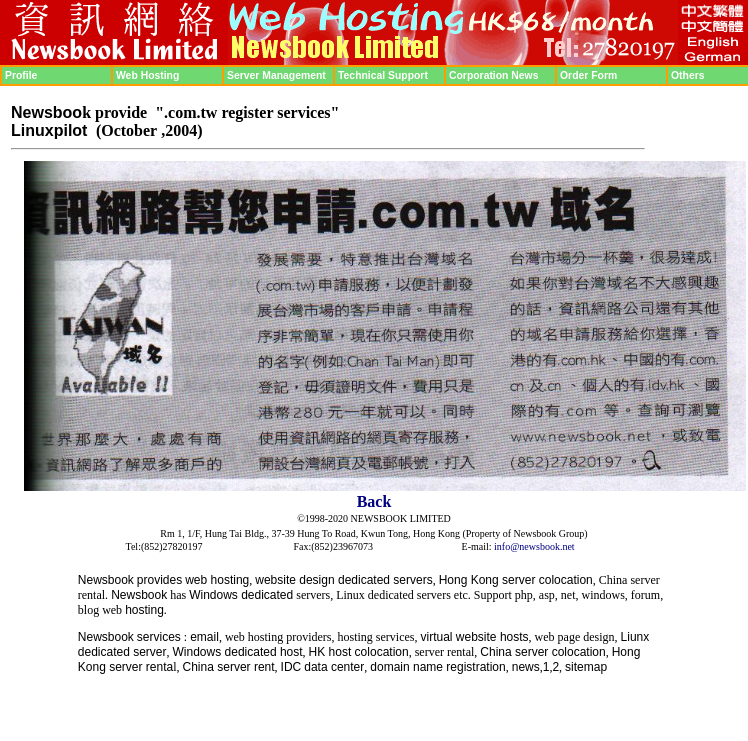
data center (334, 667)
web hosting (217, 580)
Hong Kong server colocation (516, 580)
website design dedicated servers (343, 580)
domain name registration (437, 667)
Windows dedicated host (238, 652)
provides (159, 580)
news (526, 667)
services (159, 637)
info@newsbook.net (534, 546)
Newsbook (106, 580)
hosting (144, 610)
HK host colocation (359, 652)
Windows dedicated (241, 595)
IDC (291, 667)
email (204, 637)
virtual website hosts (475, 637)
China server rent (229, 667)
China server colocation (542, 652)
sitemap (586, 667)
